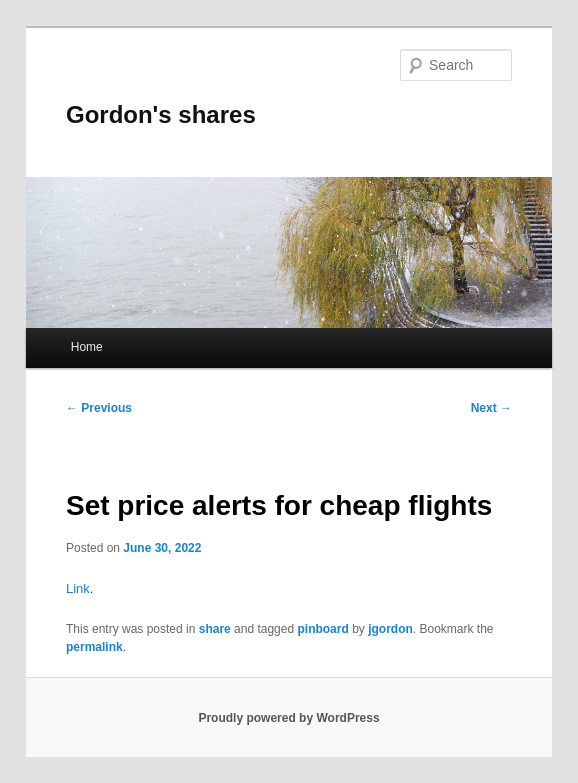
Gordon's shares (161, 114)
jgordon (390, 629)
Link (78, 588)
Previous (99, 408)
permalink (94, 647)
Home (87, 347)
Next (491, 408)
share (215, 629)
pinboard (322, 629)
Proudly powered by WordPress (288, 718)
